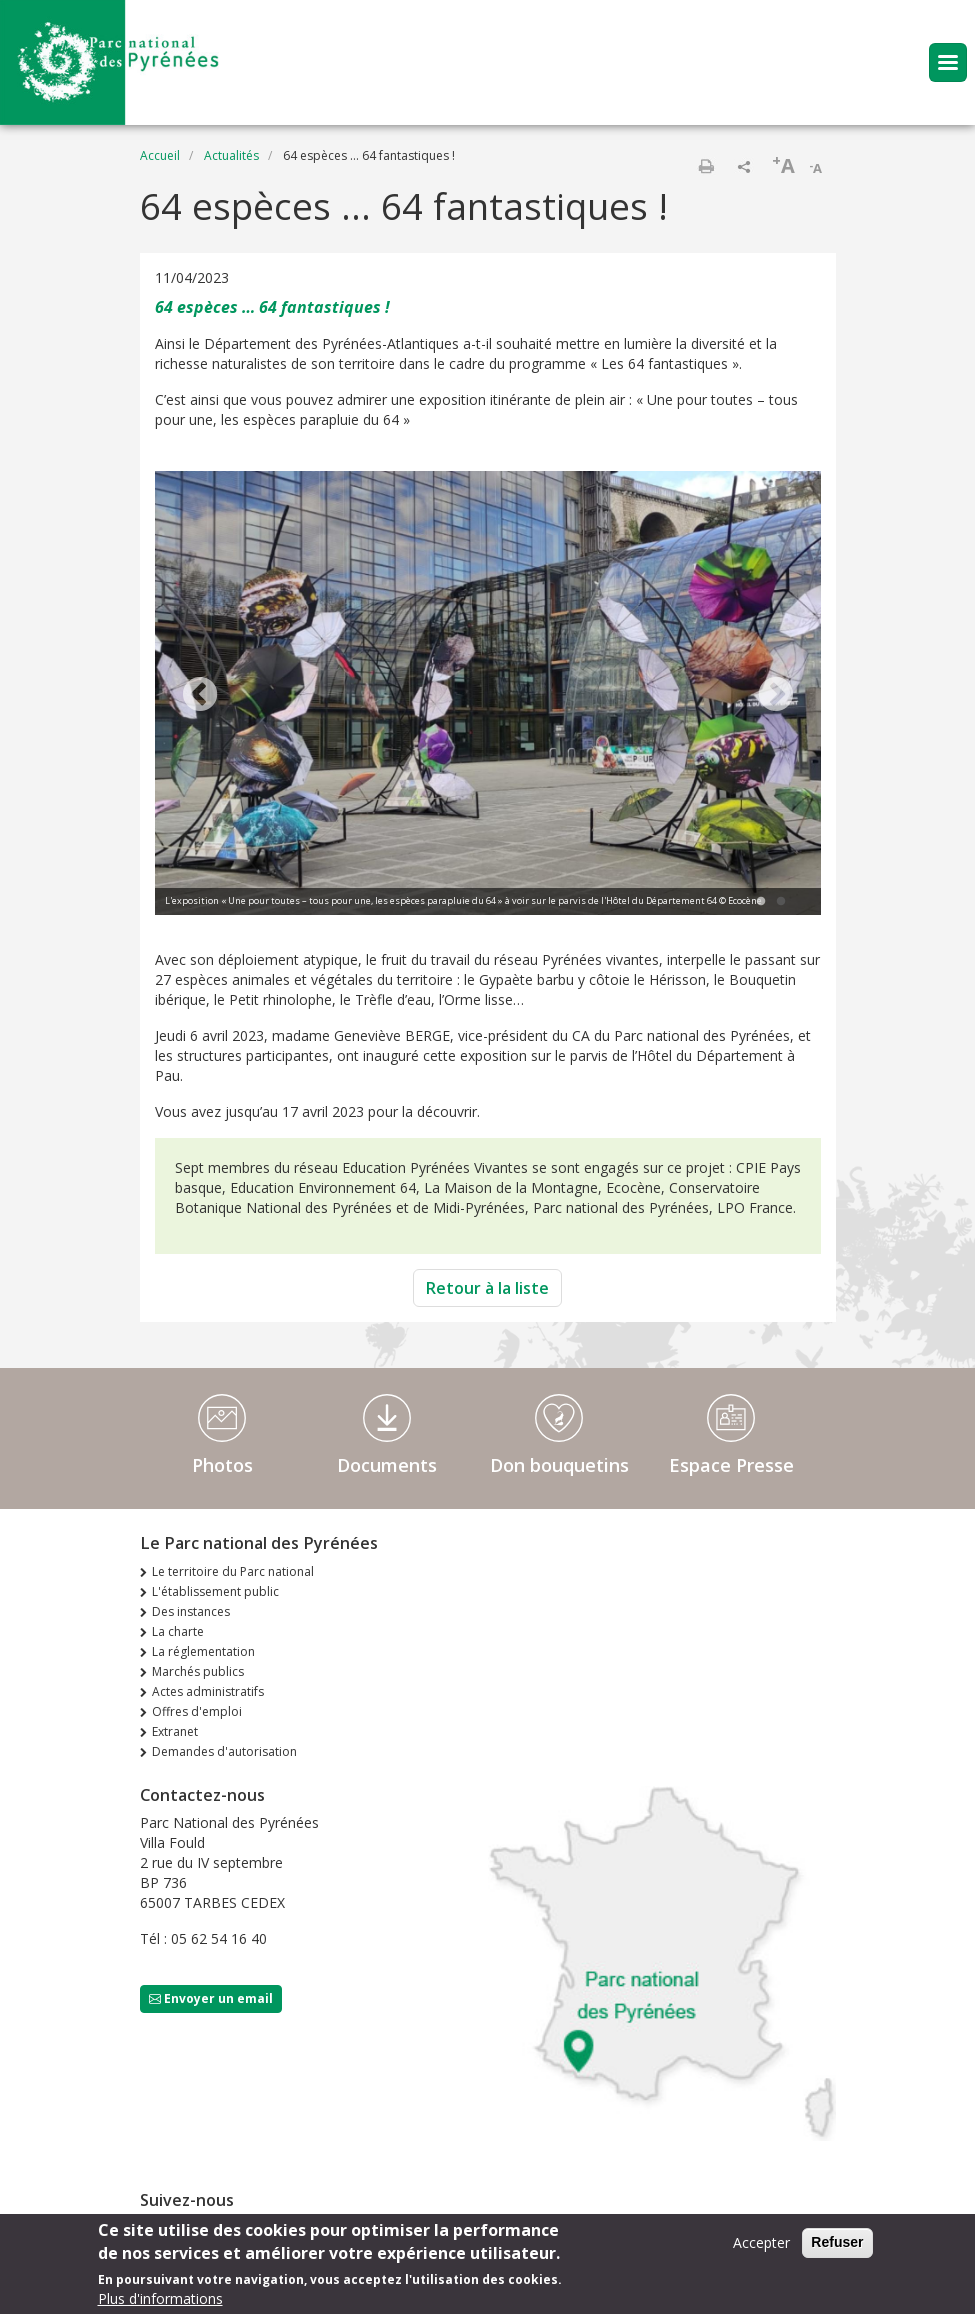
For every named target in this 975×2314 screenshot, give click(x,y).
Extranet (175, 1731)
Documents (387, 1465)
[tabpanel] (488, 695)
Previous (200, 696)
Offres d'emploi (197, 1711)
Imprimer (706, 166)
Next (776, 696)
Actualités (231, 155)
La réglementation (203, 1651)
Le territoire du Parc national (233, 1571)
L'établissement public (215, 1591)
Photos (222, 1465)
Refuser (837, 2242)
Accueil (160, 155)
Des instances (191, 1611)
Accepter (761, 2242)
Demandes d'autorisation (224, 1751)
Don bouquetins (559, 1465)
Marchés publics (198, 1671)
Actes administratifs (208, 1691)
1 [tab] (761, 902)
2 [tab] (781, 902)
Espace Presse (731, 1465)
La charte (178, 1631)
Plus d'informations (160, 2298)
